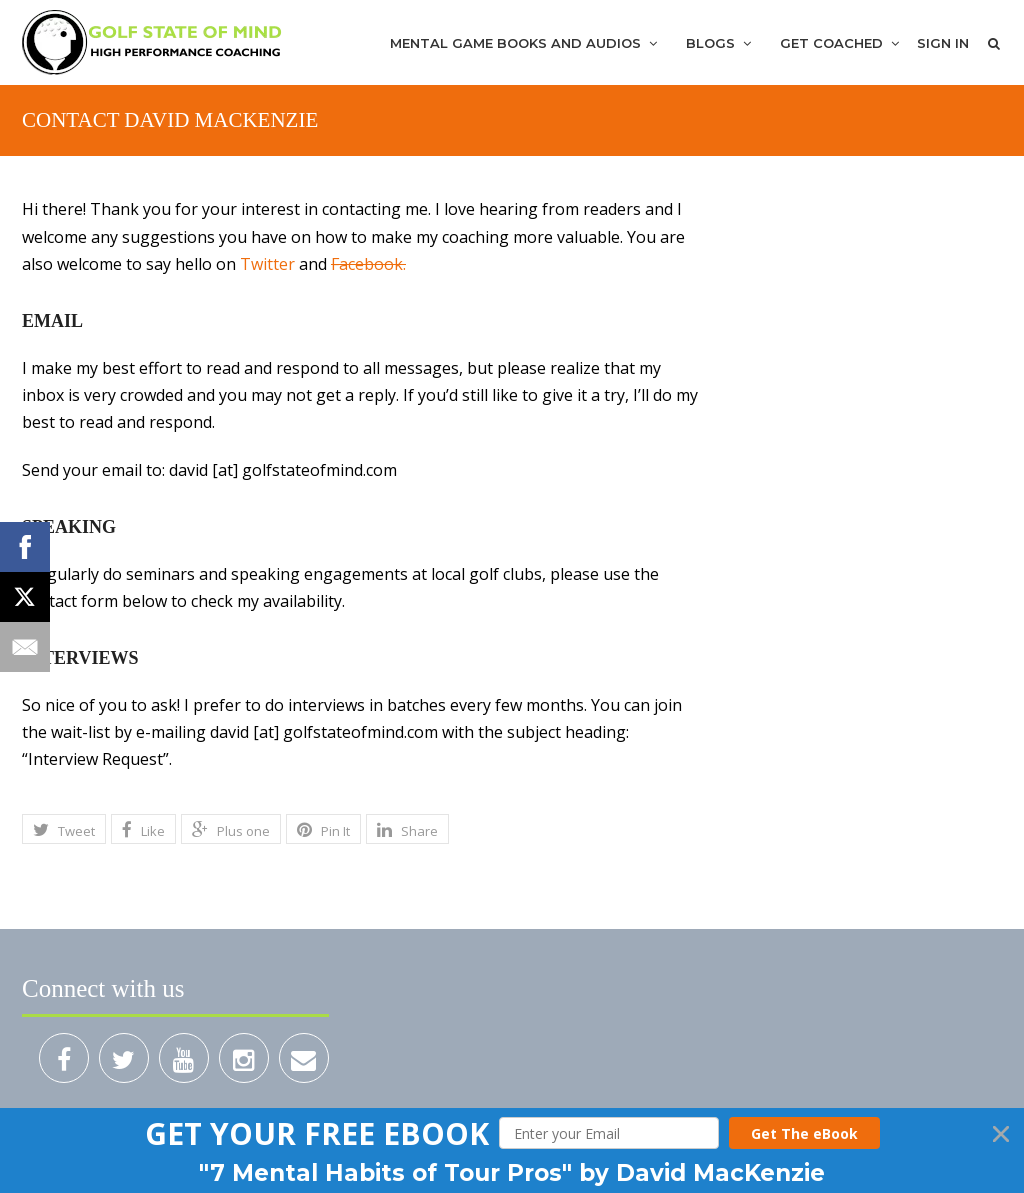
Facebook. (368, 264)
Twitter (267, 264)
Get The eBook (804, 1133)
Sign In (943, 43)
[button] (317, 1133)
